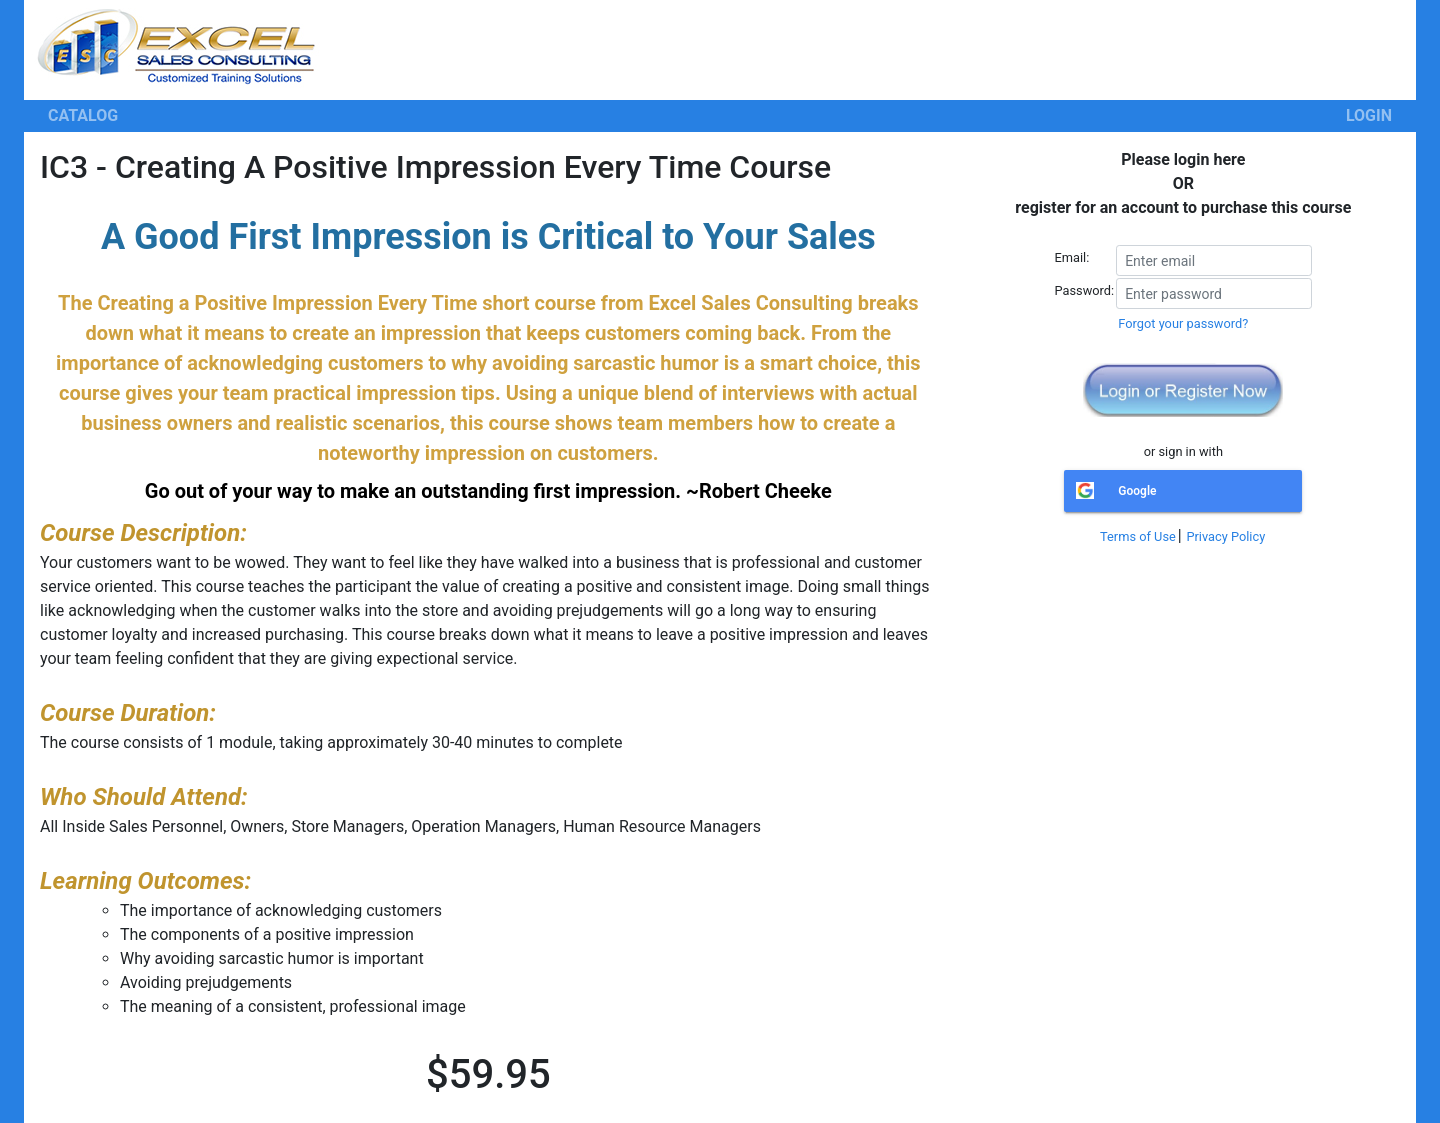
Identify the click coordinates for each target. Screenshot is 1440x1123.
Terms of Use (1138, 536)
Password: (1085, 290)
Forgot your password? (1183, 323)
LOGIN (1369, 115)
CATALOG (83, 115)
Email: (1072, 257)
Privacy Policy (1225, 536)
